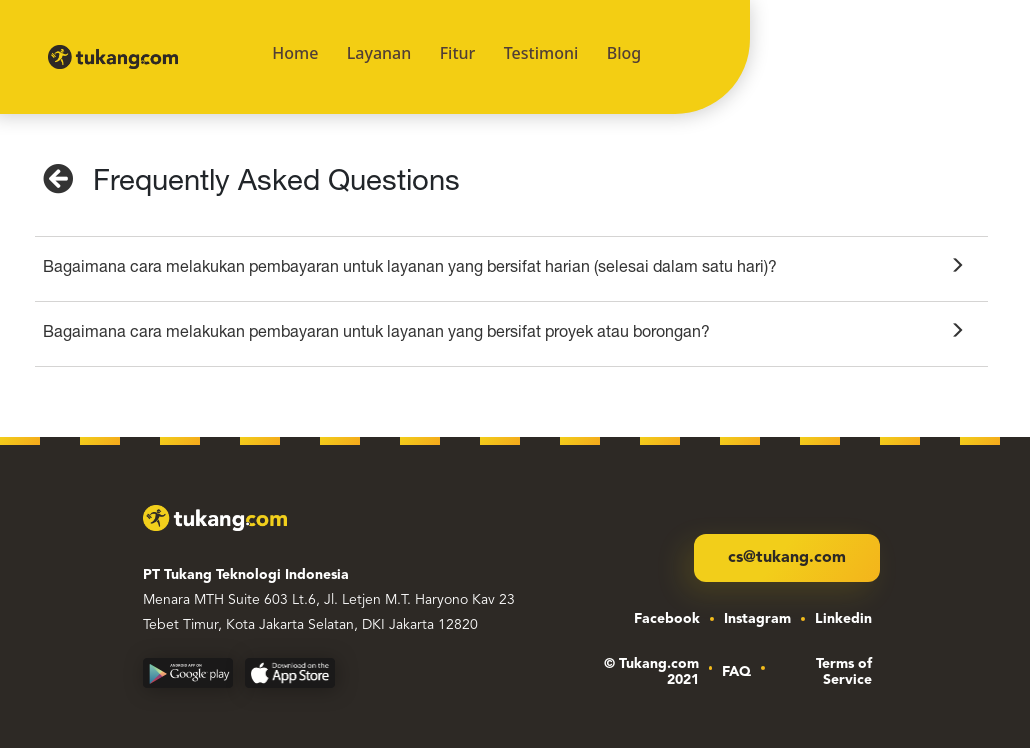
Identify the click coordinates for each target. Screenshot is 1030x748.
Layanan (379, 53)
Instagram (757, 619)
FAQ (736, 672)
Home (295, 53)
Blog (624, 53)
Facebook (667, 619)
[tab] (511, 269)
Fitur (458, 53)
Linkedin (843, 619)
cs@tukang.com (787, 558)
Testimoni (541, 53)
